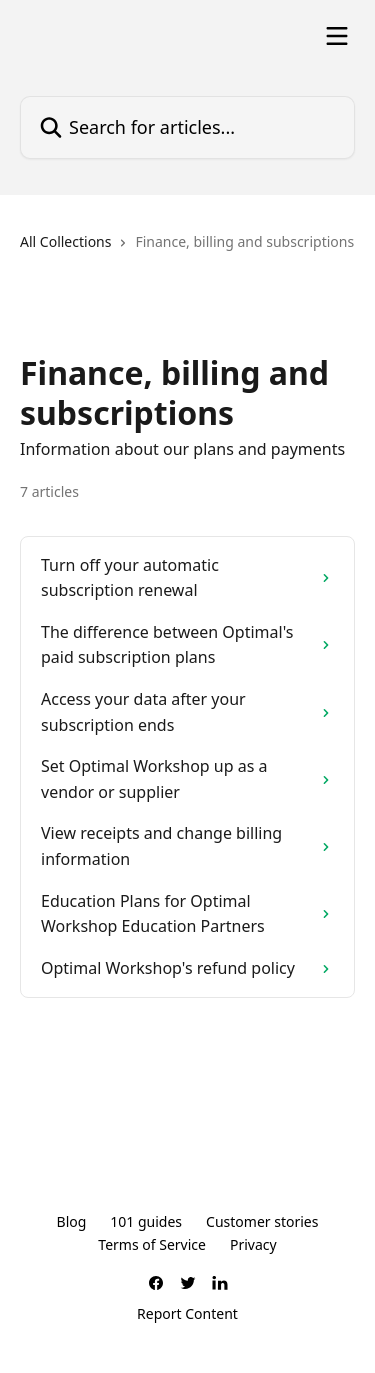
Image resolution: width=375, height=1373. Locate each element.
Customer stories (262, 1221)
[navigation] (187, 250)
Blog (72, 1221)
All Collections (65, 241)
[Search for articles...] (187, 127)
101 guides (146, 1221)
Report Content (187, 1313)
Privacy (253, 1244)
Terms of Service (152, 1244)
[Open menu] (337, 36)
